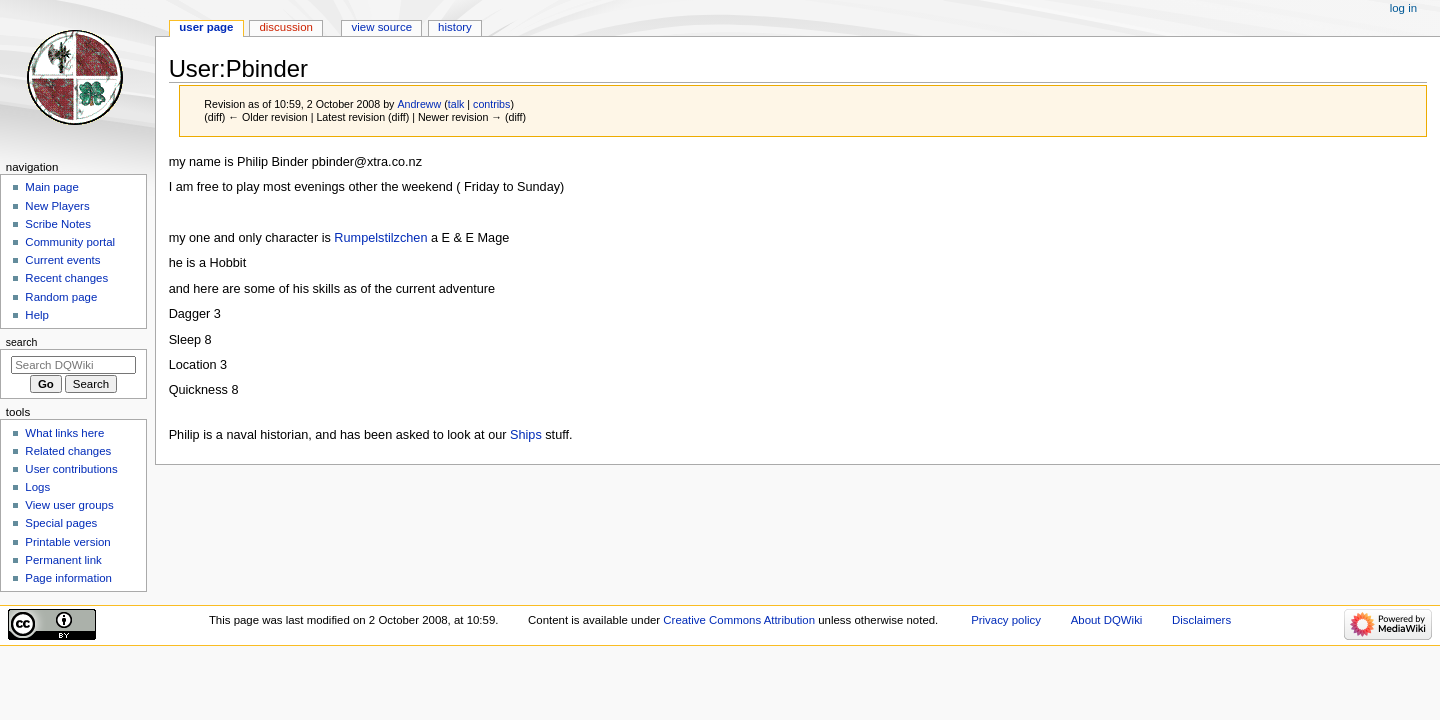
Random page (61, 297)
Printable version (67, 542)
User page (206, 27)
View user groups (69, 505)
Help (37, 315)
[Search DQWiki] (73, 365)
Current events (62, 260)
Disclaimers (1201, 620)
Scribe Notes (58, 224)
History (455, 27)
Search (22, 342)
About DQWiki (1107, 620)
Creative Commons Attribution (739, 620)
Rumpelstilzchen (380, 238)
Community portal (70, 242)
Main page (52, 187)
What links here (64, 433)
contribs (491, 104)
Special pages (61, 523)
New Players (57, 206)
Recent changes (66, 278)
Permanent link (63, 560)
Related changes (68, 451)
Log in (1403, 8)
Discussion (285, 27)
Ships (526, 435)
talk (456, 104)
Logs (37, 487)
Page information (68, 578)
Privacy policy (1006, 620)
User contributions (71, 469)
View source (382, 27)
